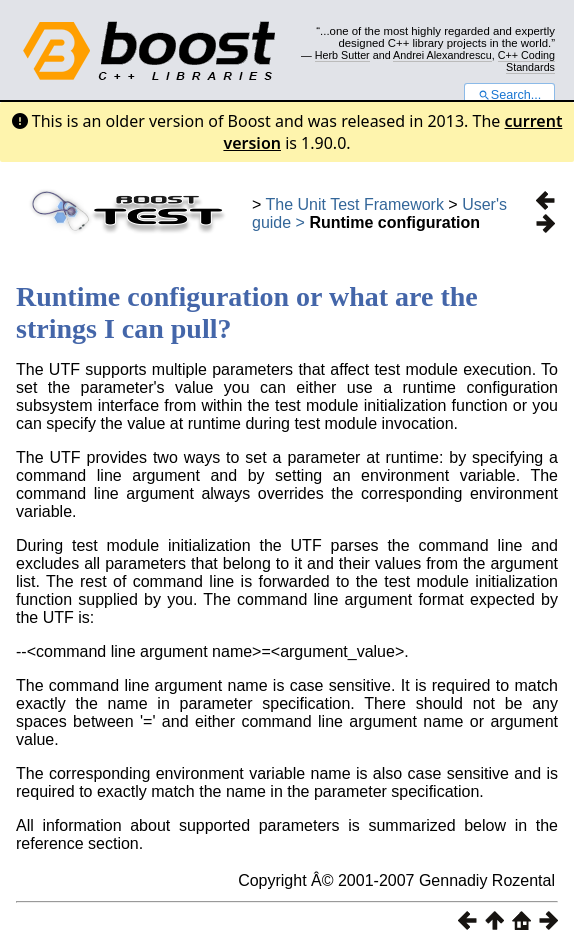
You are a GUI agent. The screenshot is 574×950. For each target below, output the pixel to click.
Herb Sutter (342, 55)
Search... (509, 95)
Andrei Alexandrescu (442, 55)
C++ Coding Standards (526, 61)
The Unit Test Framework (355, 204)
